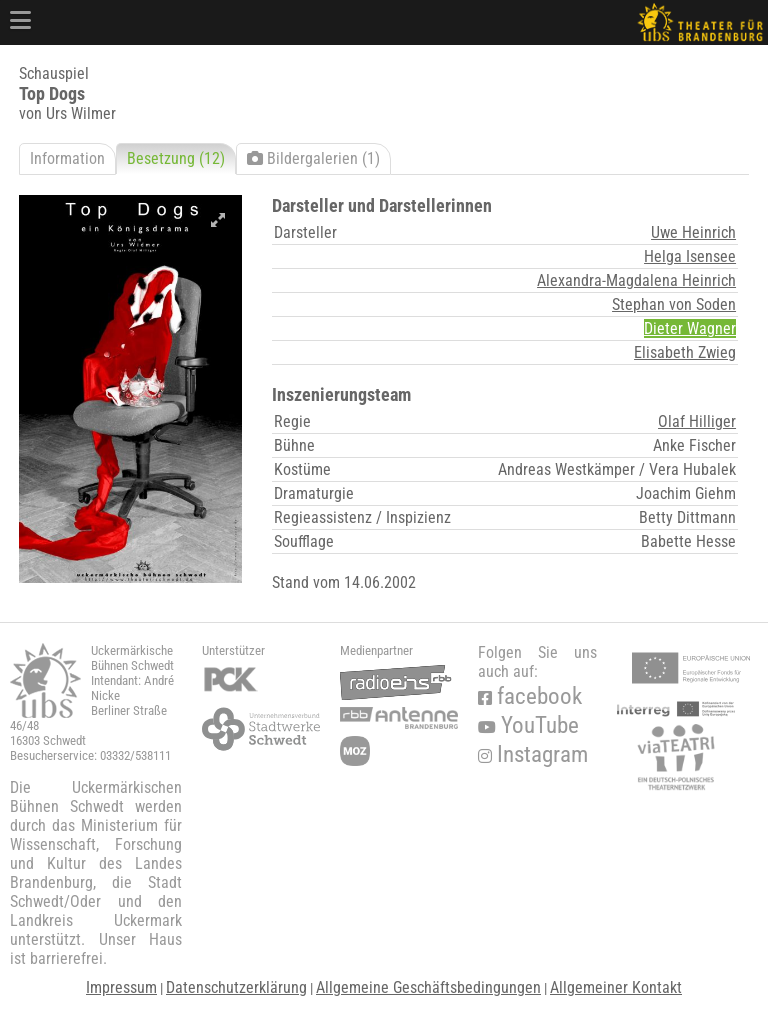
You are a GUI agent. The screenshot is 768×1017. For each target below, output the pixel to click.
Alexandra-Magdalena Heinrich (636, 280)
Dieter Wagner (690, 328)
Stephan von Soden (674, 304)
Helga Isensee (690, 256)
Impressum (121, 987)
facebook (530, 696)
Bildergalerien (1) (313, 158)
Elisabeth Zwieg (685, 352)
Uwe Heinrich (693, 232)
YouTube (528, 725)
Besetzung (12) (176, 158)
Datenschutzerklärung (236, 987)
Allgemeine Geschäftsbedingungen (428, 987)
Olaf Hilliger (697, 421)
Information (67, 158)
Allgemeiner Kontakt (616, 987)
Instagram (533, 754)
